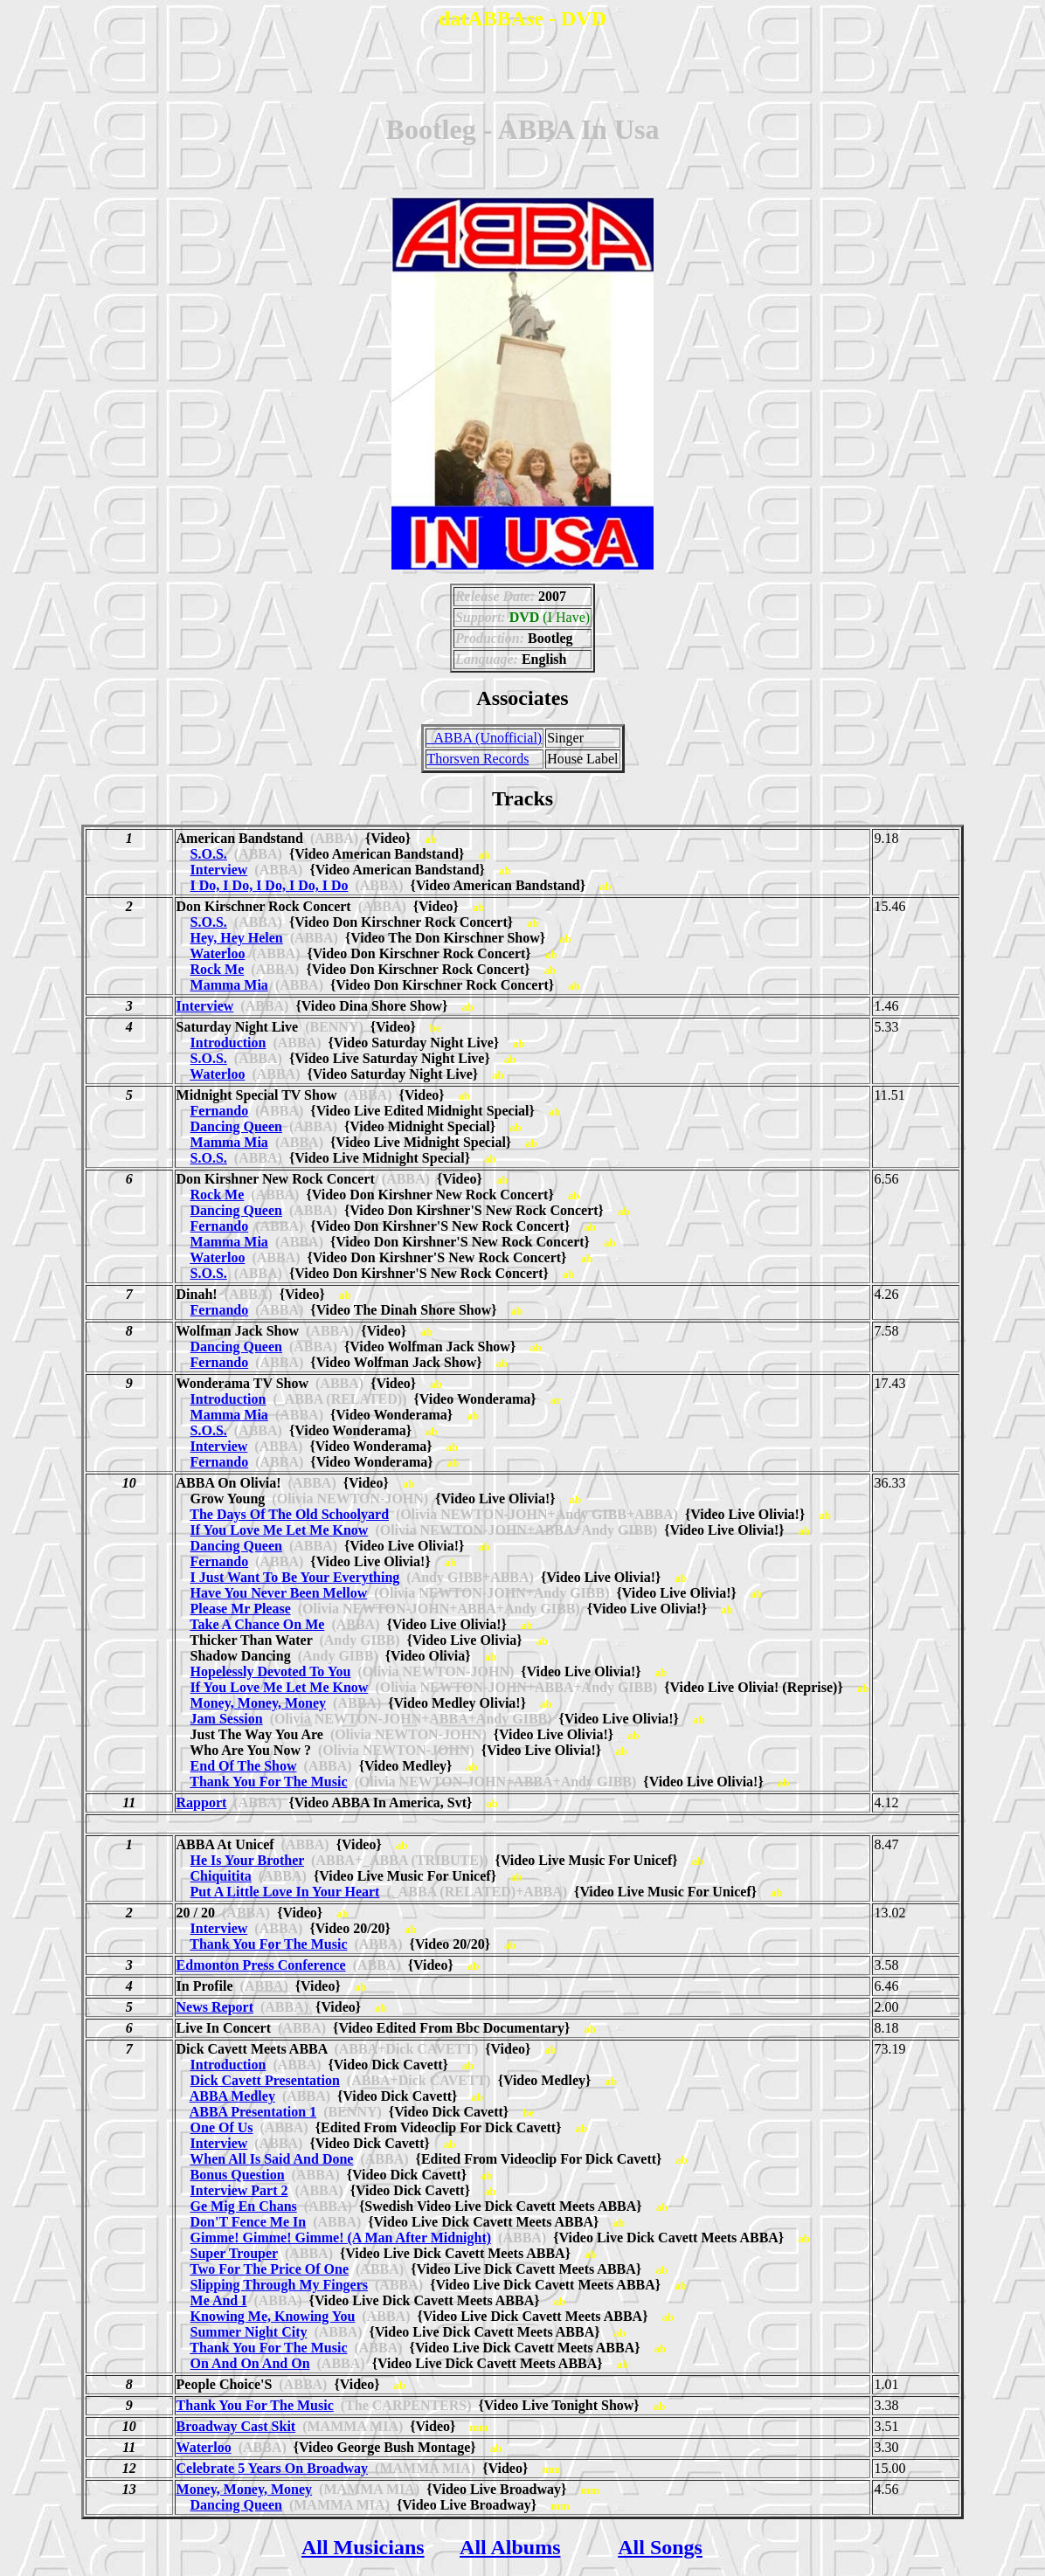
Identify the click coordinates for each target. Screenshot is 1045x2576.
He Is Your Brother (247, 1860)
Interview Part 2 (239, 2190)
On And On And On (250, 2363)
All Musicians (363, 2547)
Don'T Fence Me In (248, 2221)
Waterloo (217, 953)
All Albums (510, 2547)
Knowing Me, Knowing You (273, 2316)
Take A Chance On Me (257, 1624)
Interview (219, 869)
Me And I (218, 2300)
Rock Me (217, 969)
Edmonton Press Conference (261, 1965)
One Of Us (221, 2127)
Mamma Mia (229, 984)
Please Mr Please (240, 1608)
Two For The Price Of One (269, 2269)
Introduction (228, 1042)
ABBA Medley (232, 2096)
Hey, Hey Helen (236, 937)
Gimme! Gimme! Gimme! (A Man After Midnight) (341, 2237)
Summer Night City (249, 2331)
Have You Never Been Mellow (279, 1592)
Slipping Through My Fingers (279, 2284)
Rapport (201, 1802)
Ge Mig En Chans (243, 2206)
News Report (214, 2006)
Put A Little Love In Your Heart (285, 1891)
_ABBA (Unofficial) (485, 737)
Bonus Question (237, 2174)
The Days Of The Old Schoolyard (289, 1514)
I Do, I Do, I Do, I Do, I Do (269, 885)
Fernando (219, 1110)
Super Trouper (234, 2253)
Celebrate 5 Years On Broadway (272, 2468)
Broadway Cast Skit (236, 2426)
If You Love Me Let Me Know (279, 1530)
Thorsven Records (478, 758)
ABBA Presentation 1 (253, 2111)
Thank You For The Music (268, 1781)
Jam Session (226, 1718)
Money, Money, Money (258, 1702)
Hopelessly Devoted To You (270, 1671)
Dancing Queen (236, 1126)
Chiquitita (221, 1875)
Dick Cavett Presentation (265, 2080)
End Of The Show (243, 1765)
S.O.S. (208, 853)
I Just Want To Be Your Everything (295, 1577)
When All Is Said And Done (271, 2158)
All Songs (660, 2547)
